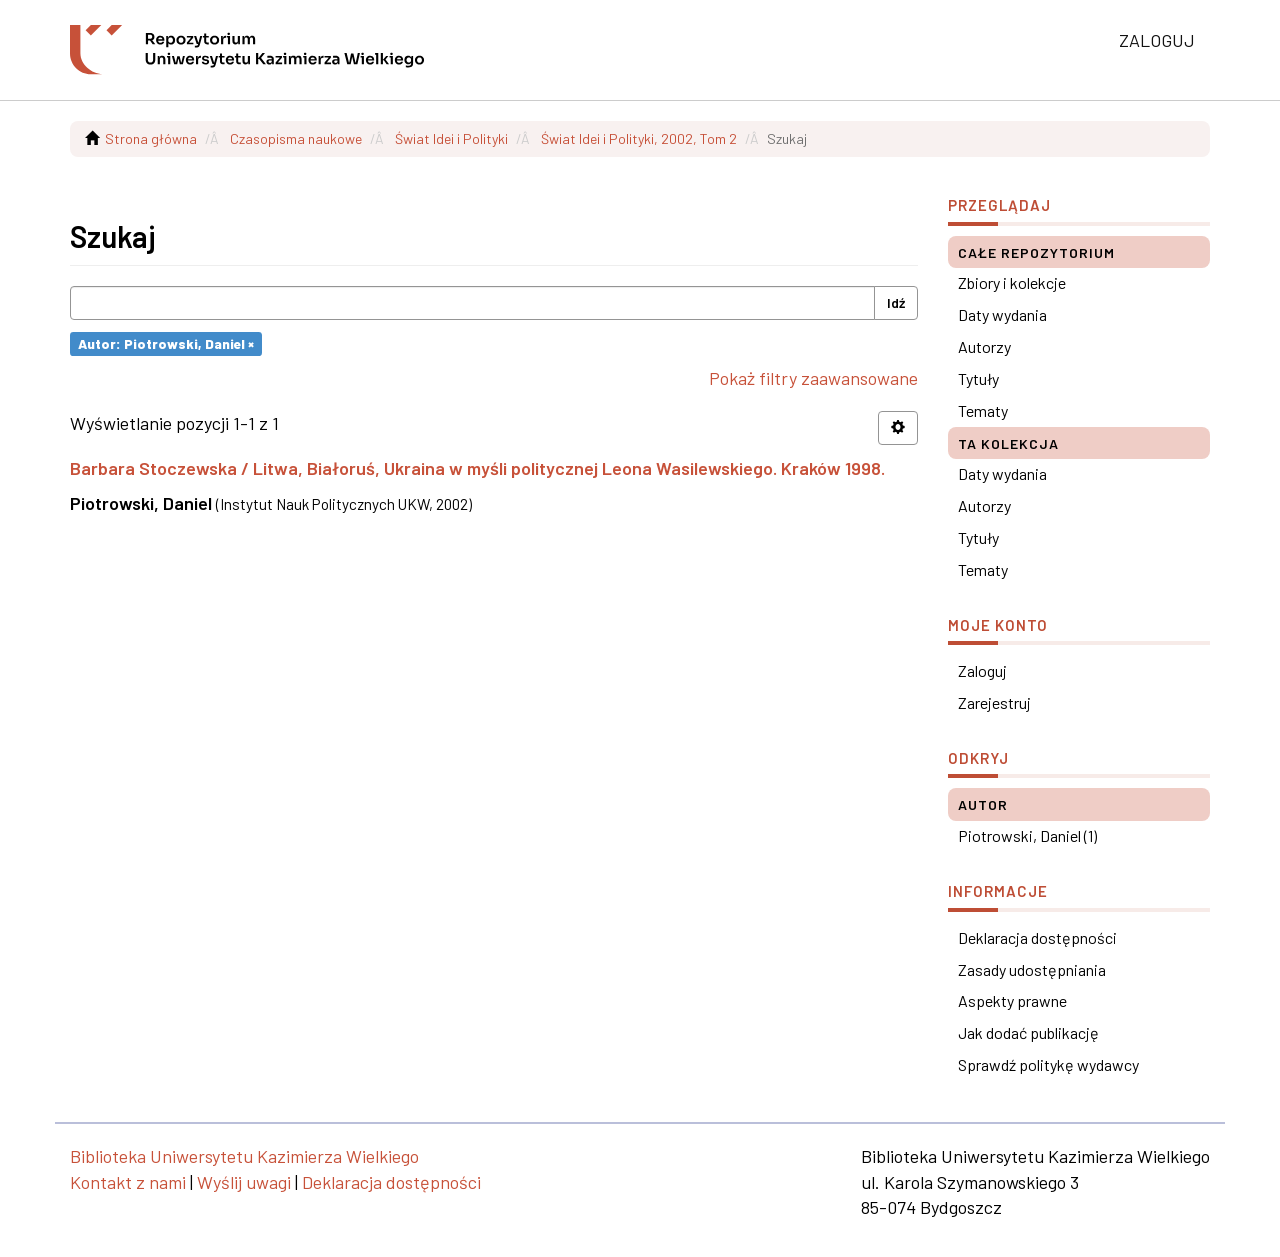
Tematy (983, 410)
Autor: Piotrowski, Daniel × (166, 343)
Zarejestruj (994, 702)
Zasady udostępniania (1032, 969)
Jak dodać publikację (1028, 1032)
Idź (896, 302)
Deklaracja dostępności (1037, 937)
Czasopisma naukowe (296, 138)
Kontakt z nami (128, 1182)
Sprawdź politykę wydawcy (1048, 1064)
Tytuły (978, 378)
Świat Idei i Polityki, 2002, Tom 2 (639, 138)
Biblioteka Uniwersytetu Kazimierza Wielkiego (244, 1156)
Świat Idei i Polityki (451, 138)
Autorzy (984, 346)
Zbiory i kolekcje (1012, 282)
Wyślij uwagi (244, 1182)
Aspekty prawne (1012, 1000)
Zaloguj (982, 670)
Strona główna (151, 138)
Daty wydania (1002, 314)
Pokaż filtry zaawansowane (813, 378)
